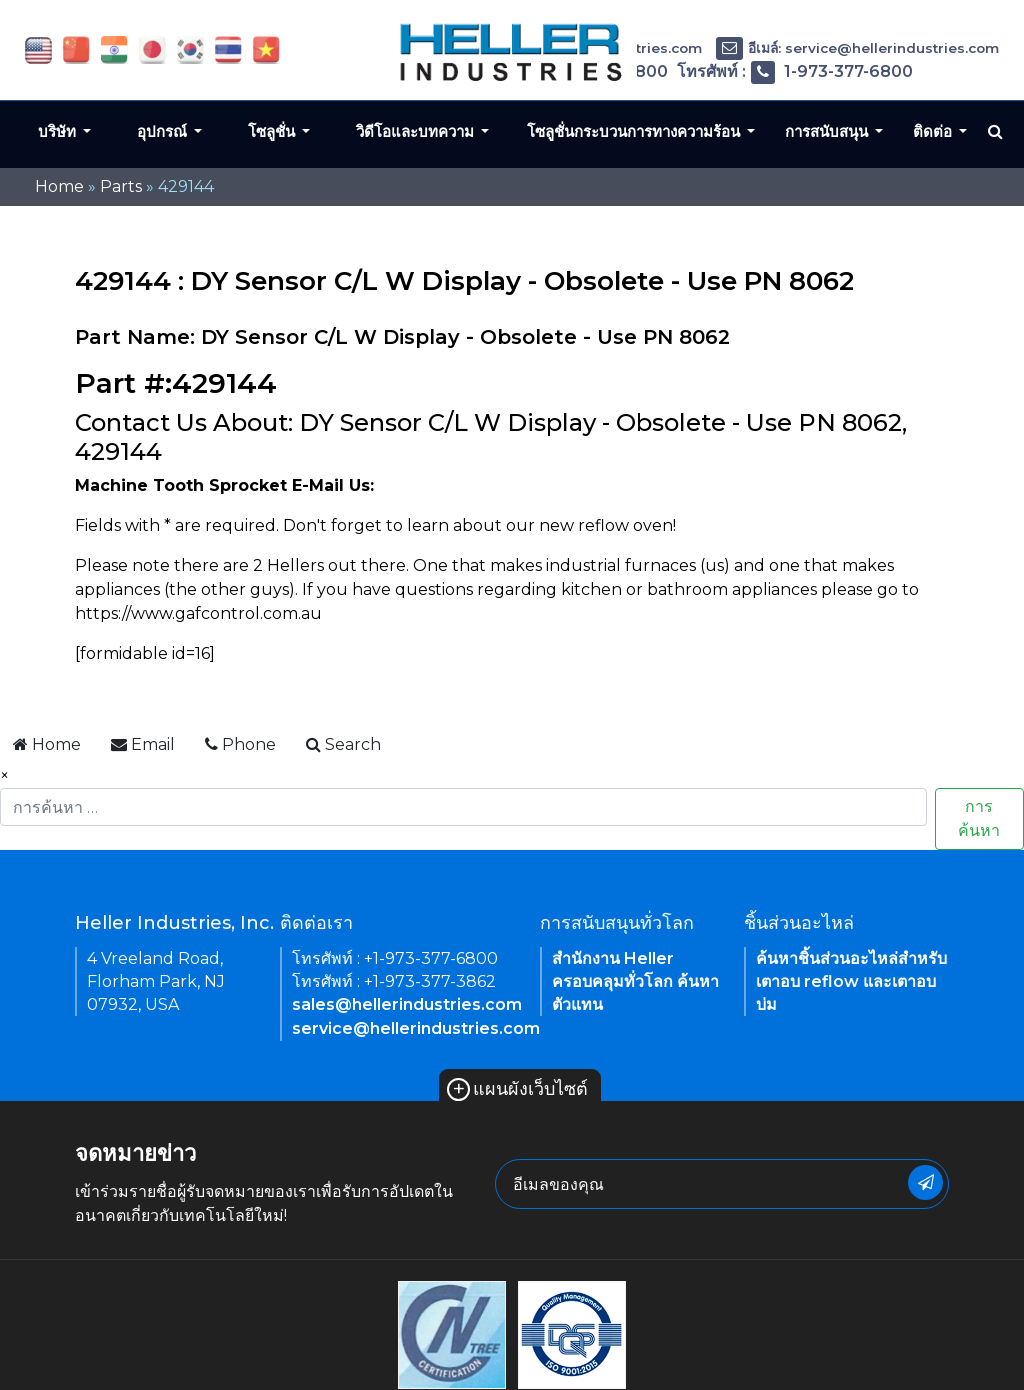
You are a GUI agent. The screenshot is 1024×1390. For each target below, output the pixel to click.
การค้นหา (979, 818)
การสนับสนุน (828, 131)
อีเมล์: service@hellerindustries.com (857, 48)
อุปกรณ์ (164, 131)
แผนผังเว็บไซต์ (517, 1089)
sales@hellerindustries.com (407, 1004)
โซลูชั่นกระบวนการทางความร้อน (635, 131)
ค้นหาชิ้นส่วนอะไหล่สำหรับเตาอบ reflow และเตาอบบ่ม (851, 981)
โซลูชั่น (273, 131)
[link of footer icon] (452, 1334)
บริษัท (59, 131)
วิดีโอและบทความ (417, 131)
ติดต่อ (934, 131)
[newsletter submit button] (925, 1182)
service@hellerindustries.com (416, 1028)
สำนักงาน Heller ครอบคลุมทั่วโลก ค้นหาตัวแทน (635, 981)
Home (59, 186)
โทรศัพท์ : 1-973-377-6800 (795, 71)
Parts (121, 186)
